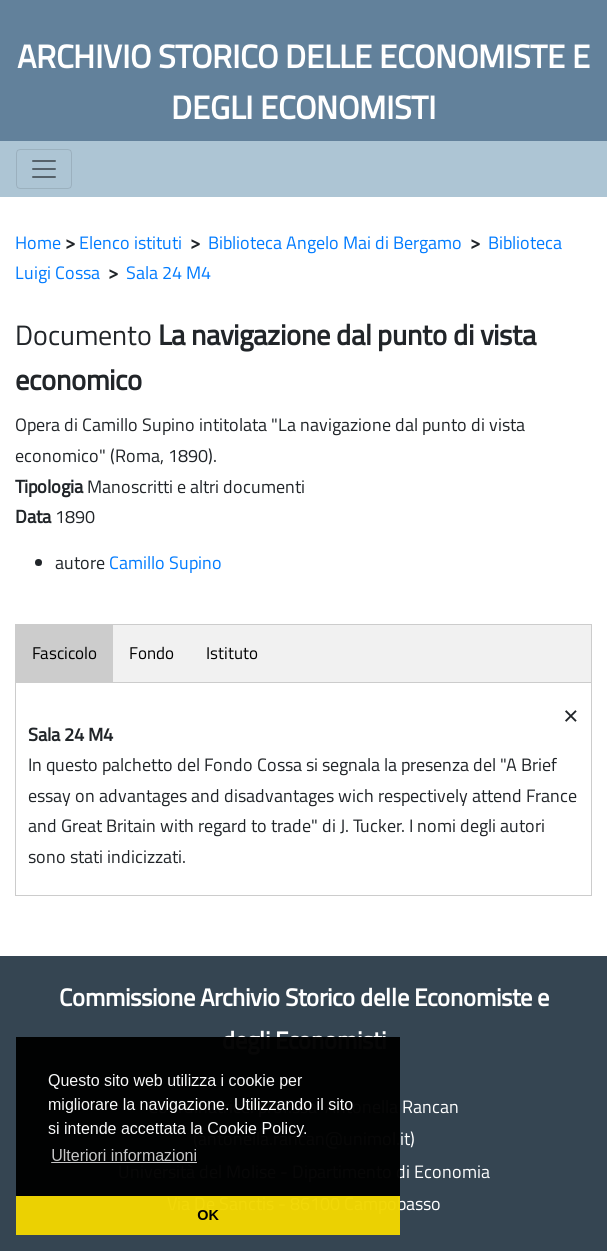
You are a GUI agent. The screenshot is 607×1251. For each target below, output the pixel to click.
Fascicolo (64, 653)
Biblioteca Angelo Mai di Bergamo (335, 242)
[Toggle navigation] (44, 169)
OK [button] (208, 1215)
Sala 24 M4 (168, 272)
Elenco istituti (130, 242)
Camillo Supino (165, 562)
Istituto (232, 653)
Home (38, 242)
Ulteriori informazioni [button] (124, 1155)
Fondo (151, 653)
